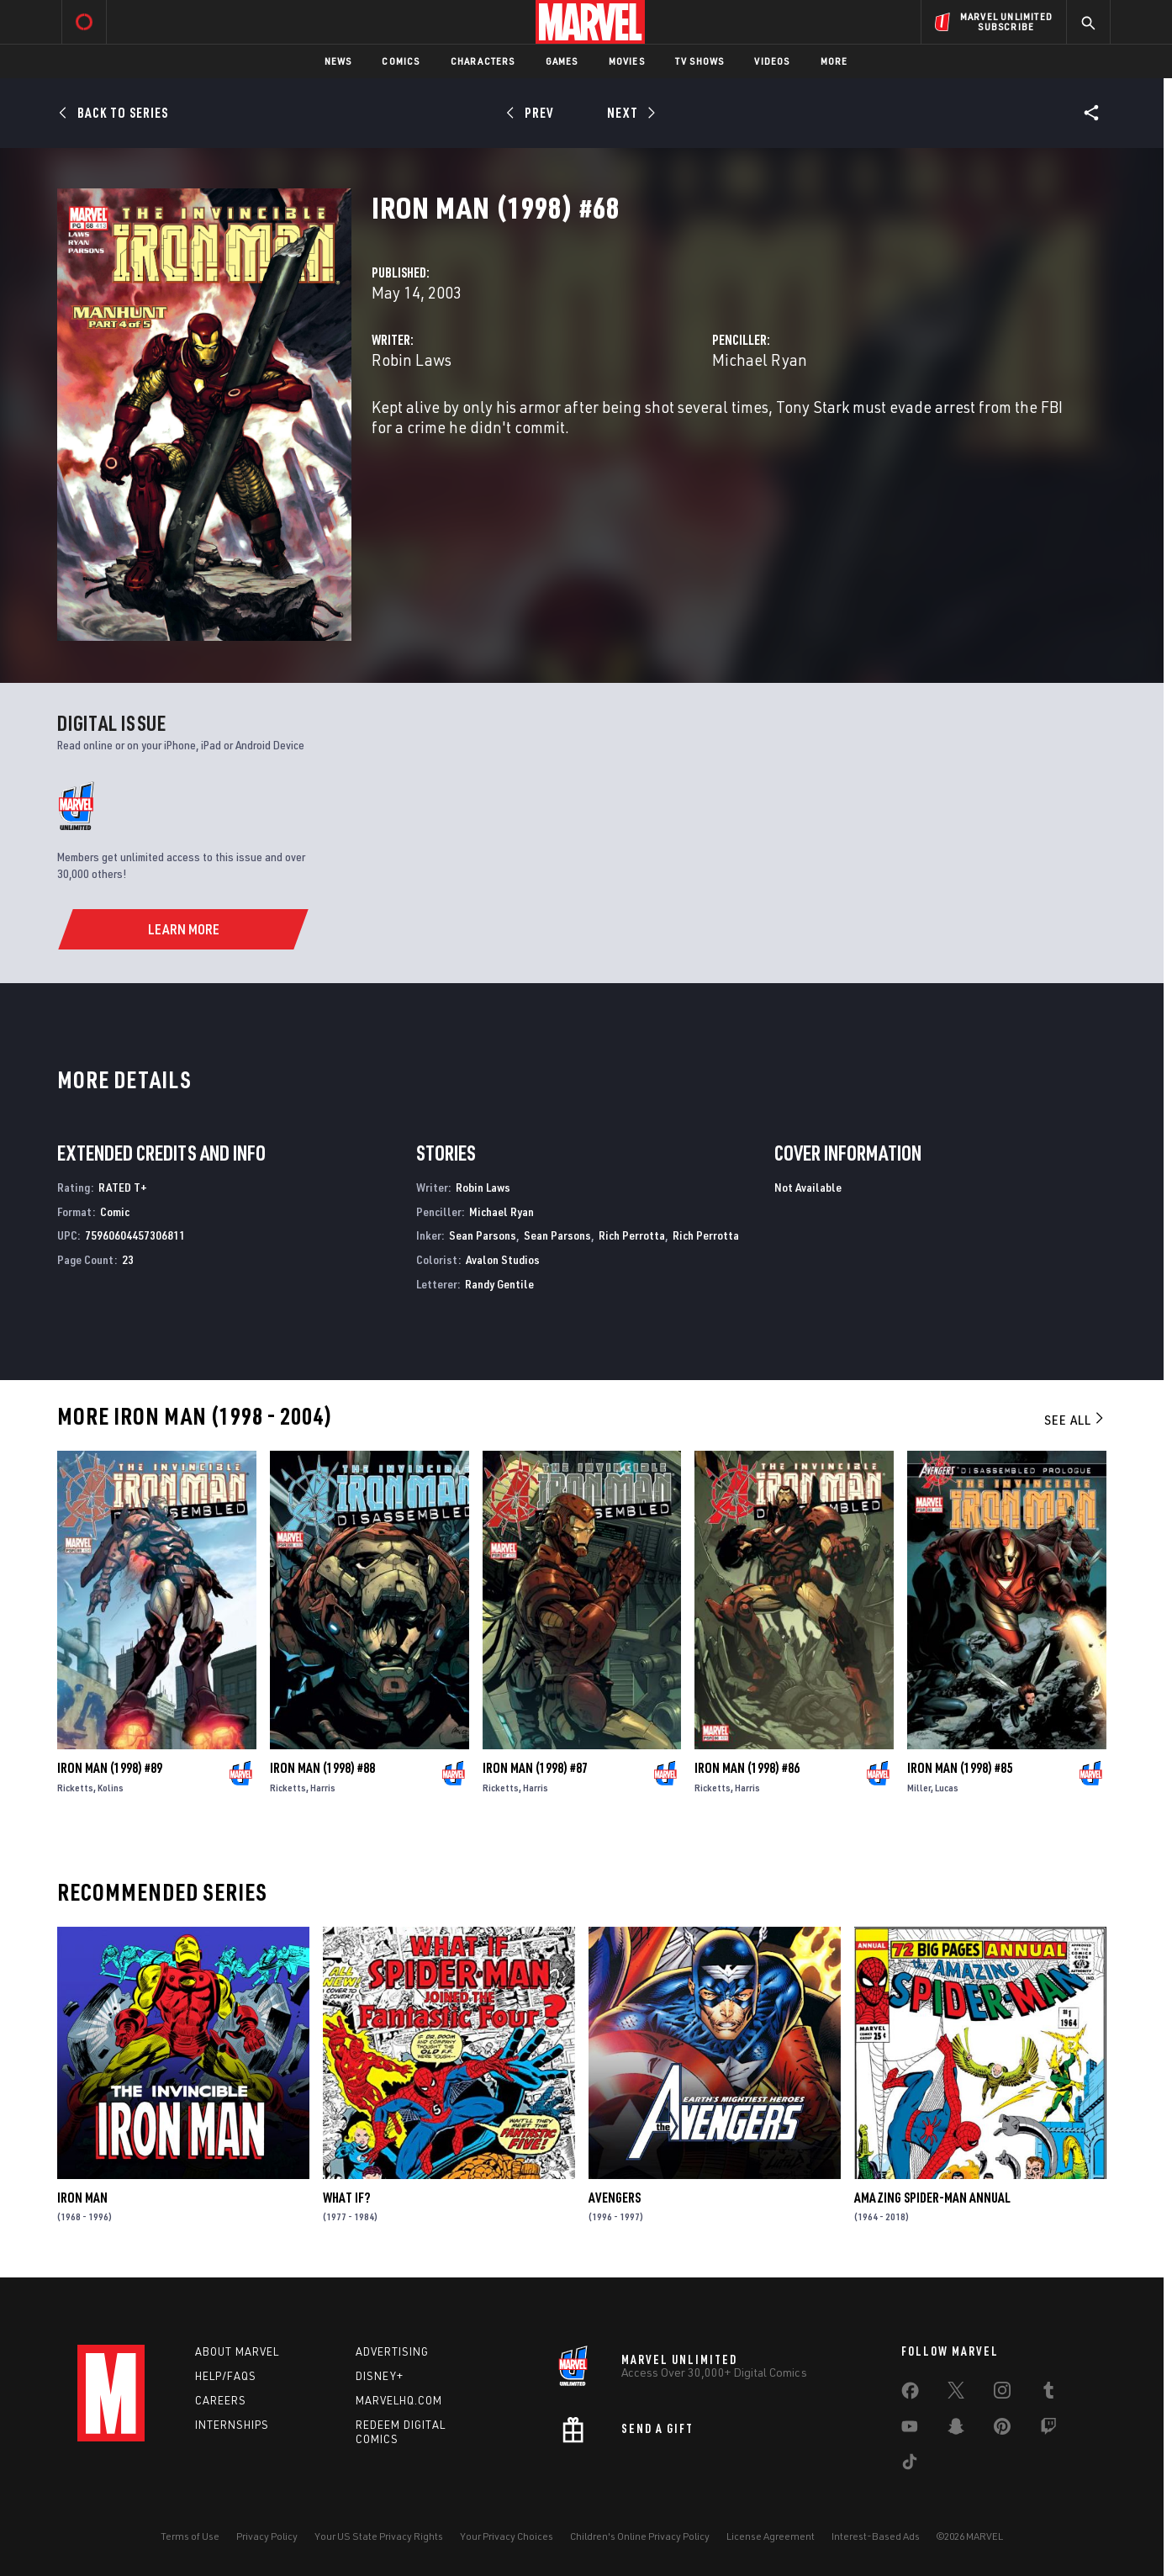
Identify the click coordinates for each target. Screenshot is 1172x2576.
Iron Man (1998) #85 (959, 1767)
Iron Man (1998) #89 (109, 1767)
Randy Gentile (499, 1284)
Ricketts (75, 1787)
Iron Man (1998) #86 (747, 1767)
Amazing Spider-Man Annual (932, 2197)
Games (562, 61)
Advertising (392, 2351)
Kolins (111, 1787)
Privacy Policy (267, 2536)
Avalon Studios (503, 1259)
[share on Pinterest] (1002, 2429)
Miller (919, 1787)
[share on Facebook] (910, 2394)
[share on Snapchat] (956, 2429)
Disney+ (380, 2376)
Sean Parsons (482, 1235)
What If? (346, 2197)
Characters (483, 61)
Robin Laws (411, 359)
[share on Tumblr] (1048, 2393)
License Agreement (770, 2536)
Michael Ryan (759, 359)
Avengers (615, 2197)
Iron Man (82, 2197)
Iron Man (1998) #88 (322, 1767)
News (338, 61)
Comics (401, 61)
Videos (771, 61)
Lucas (946, 1787)
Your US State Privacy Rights (378, 2536)
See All (1075, 1419)
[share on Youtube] (909, 2429)
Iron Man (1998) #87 (535, 1767)
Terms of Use (190, 2536)
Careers (220, 2400)
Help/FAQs (225, 2376)
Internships (232, 2424)
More (834, 61)
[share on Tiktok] (909, 2465)
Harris (322, 1787)
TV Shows (700, 61)
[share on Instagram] (1002, 2393)
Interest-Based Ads (875, 2536)
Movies (627, 61)
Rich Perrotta (632, 1235)
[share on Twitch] (1048, 2429)
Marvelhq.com (399, 2400)
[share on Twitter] (956, 2393)
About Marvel (237, 2351)
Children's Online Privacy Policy (640, 2536)
